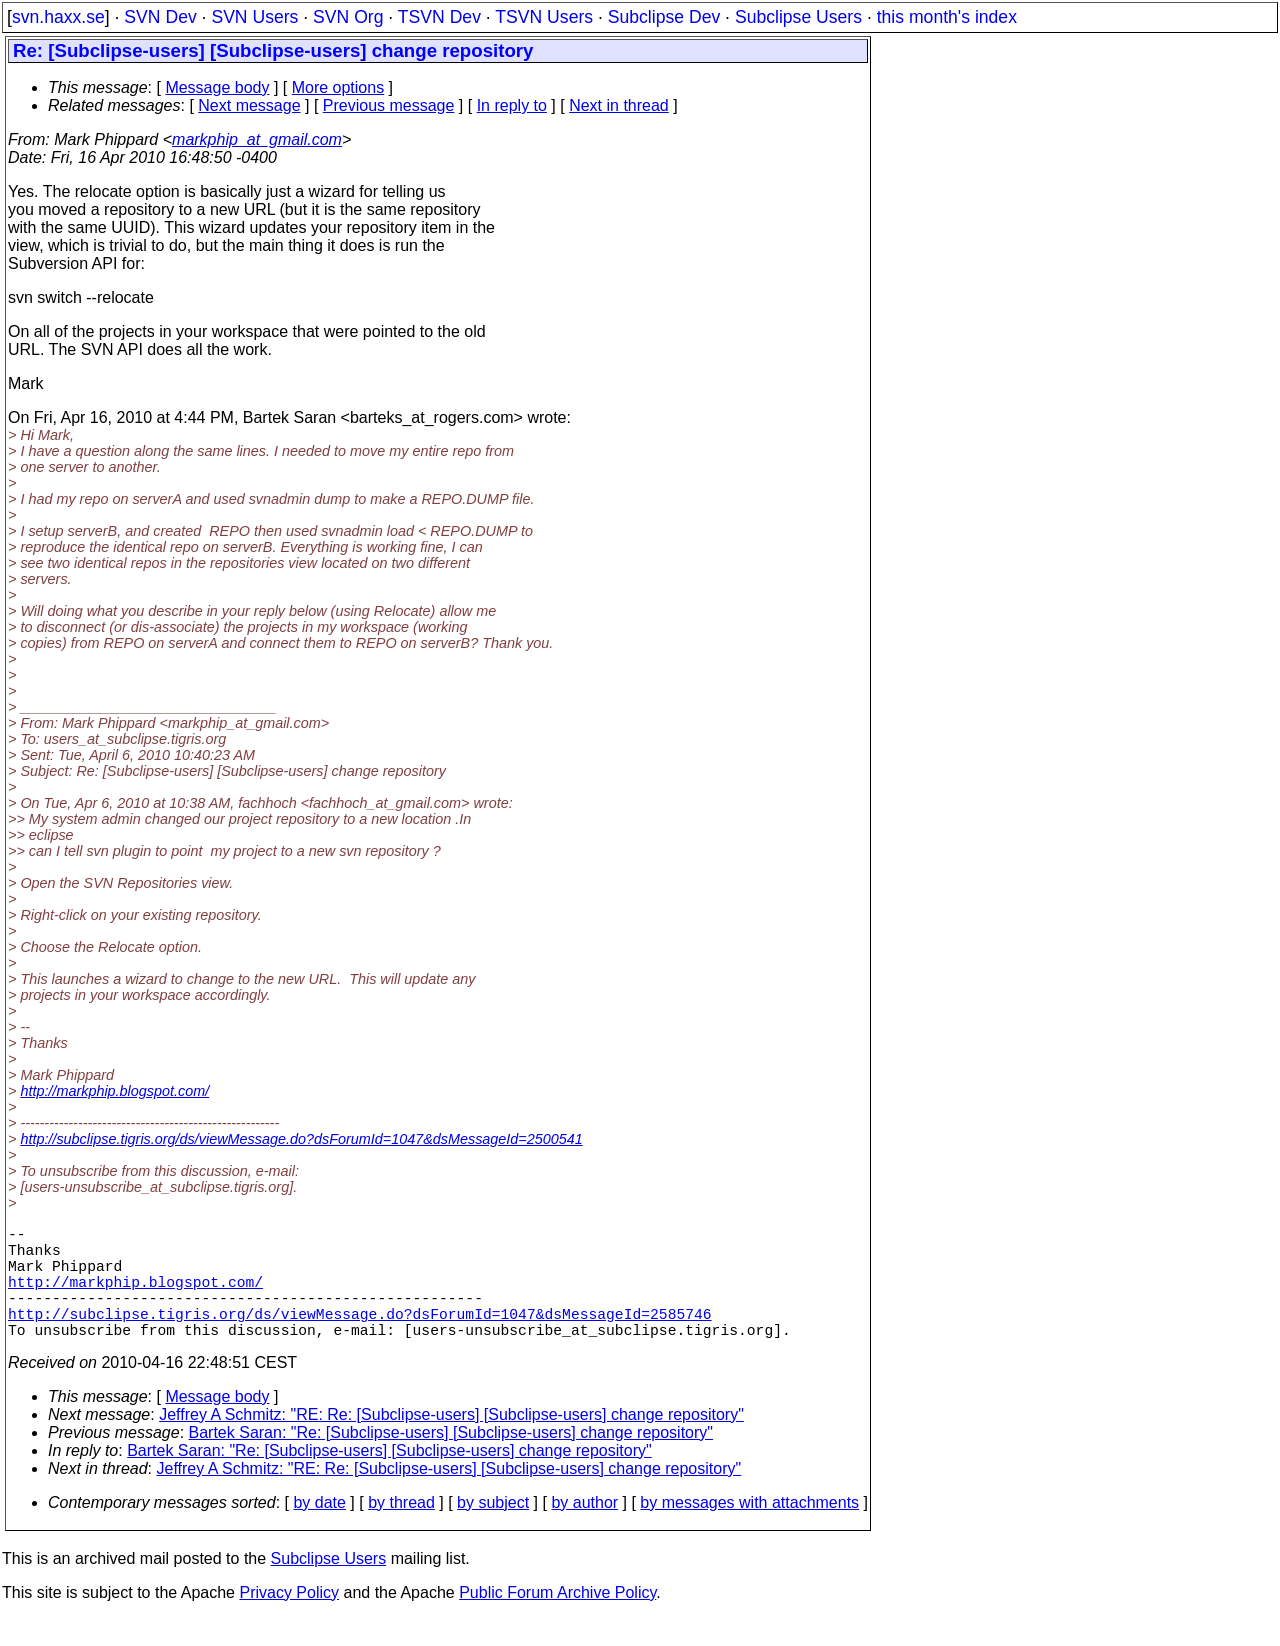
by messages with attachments (749, 1530)
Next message (249, 105)
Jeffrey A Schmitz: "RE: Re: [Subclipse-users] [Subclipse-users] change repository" (451, 1442)
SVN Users (254, 17)
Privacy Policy (289, 1620)
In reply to (512, 105)
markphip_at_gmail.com (257, 139)
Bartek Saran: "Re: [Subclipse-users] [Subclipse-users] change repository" (451, 1460)
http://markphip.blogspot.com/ (114, 1091)
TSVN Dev (439, 17)
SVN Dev (160, 17)
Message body (217, 87)
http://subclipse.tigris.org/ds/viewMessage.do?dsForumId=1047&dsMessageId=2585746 (360, 1337)
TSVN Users (544, 17)
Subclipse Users (798, 17)
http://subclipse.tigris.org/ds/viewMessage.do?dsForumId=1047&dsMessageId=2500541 (301, 1139)
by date (319, 1530)
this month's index (947, 17)
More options (338, 87)
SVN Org (348, 17)
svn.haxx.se (58, 17)
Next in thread (619, 105)
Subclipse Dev (664, 17)
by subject (493, 1530)
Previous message (389, 105)
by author (584, 1530)
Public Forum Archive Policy (557, 1620)
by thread (401, 1530)
